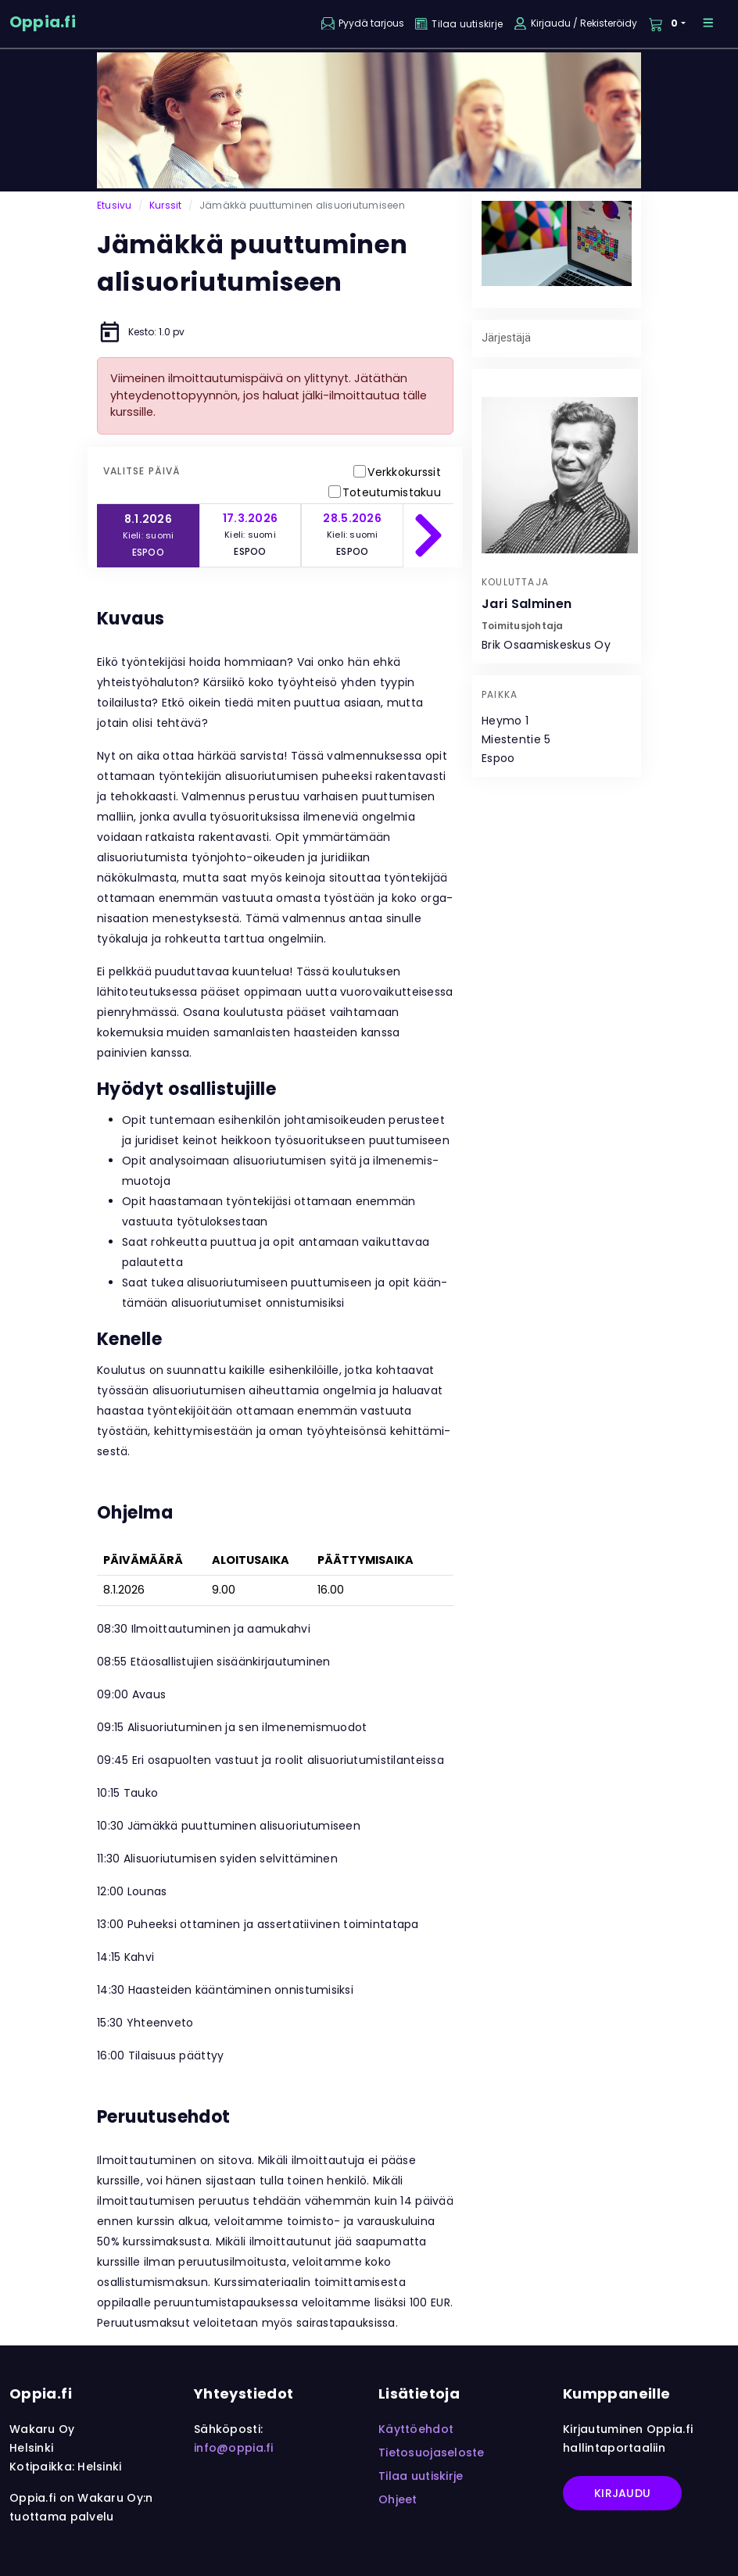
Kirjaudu (622, 2493)
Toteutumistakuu (391, 492)
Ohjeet (397, 2499)
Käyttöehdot (415, 2429)
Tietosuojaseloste (431, 2452)
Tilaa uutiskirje (420, 2476)
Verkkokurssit (404, 472)
